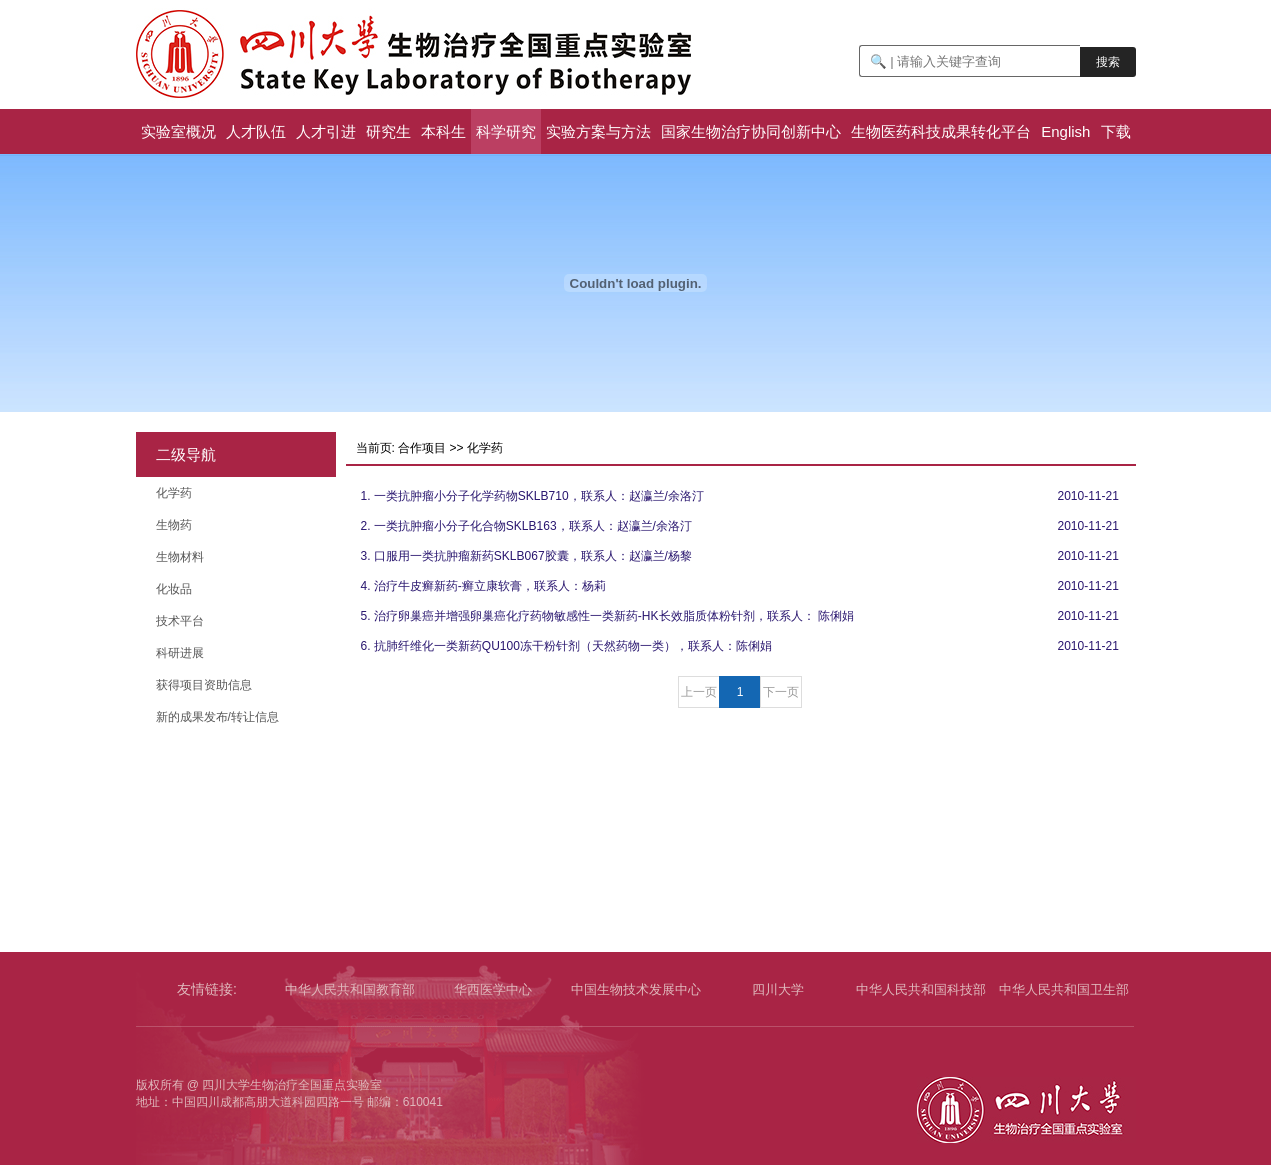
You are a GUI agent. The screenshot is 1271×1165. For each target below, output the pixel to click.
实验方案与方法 (598, 131)
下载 (1116, 131)
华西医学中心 (493, 989)
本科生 (443, 131)
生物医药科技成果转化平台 (941, 131)
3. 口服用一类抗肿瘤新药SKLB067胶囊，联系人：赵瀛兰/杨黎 (526, 556)
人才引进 (326, 131)
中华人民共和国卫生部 (1064, 989)
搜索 (1108, 62)
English (1065, 131)
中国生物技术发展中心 (636, 989)
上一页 (699, 692)
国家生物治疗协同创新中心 (751, 131)
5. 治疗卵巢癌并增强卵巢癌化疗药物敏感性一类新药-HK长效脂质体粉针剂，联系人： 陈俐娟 (607, 616)
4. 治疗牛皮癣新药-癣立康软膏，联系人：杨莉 (483, 586)
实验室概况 (178, 131)
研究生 (388, 131)
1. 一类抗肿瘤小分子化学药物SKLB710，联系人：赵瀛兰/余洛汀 (532, 496)
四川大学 (778, 989)
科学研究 (506, 131)
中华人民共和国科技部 (921, 989)
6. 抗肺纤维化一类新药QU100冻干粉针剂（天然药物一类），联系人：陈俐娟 (566, 646)
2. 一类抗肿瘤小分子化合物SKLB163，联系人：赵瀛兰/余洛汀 (526, 526)
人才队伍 (256, 131)
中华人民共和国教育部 (350, 989)
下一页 (781, 692)
